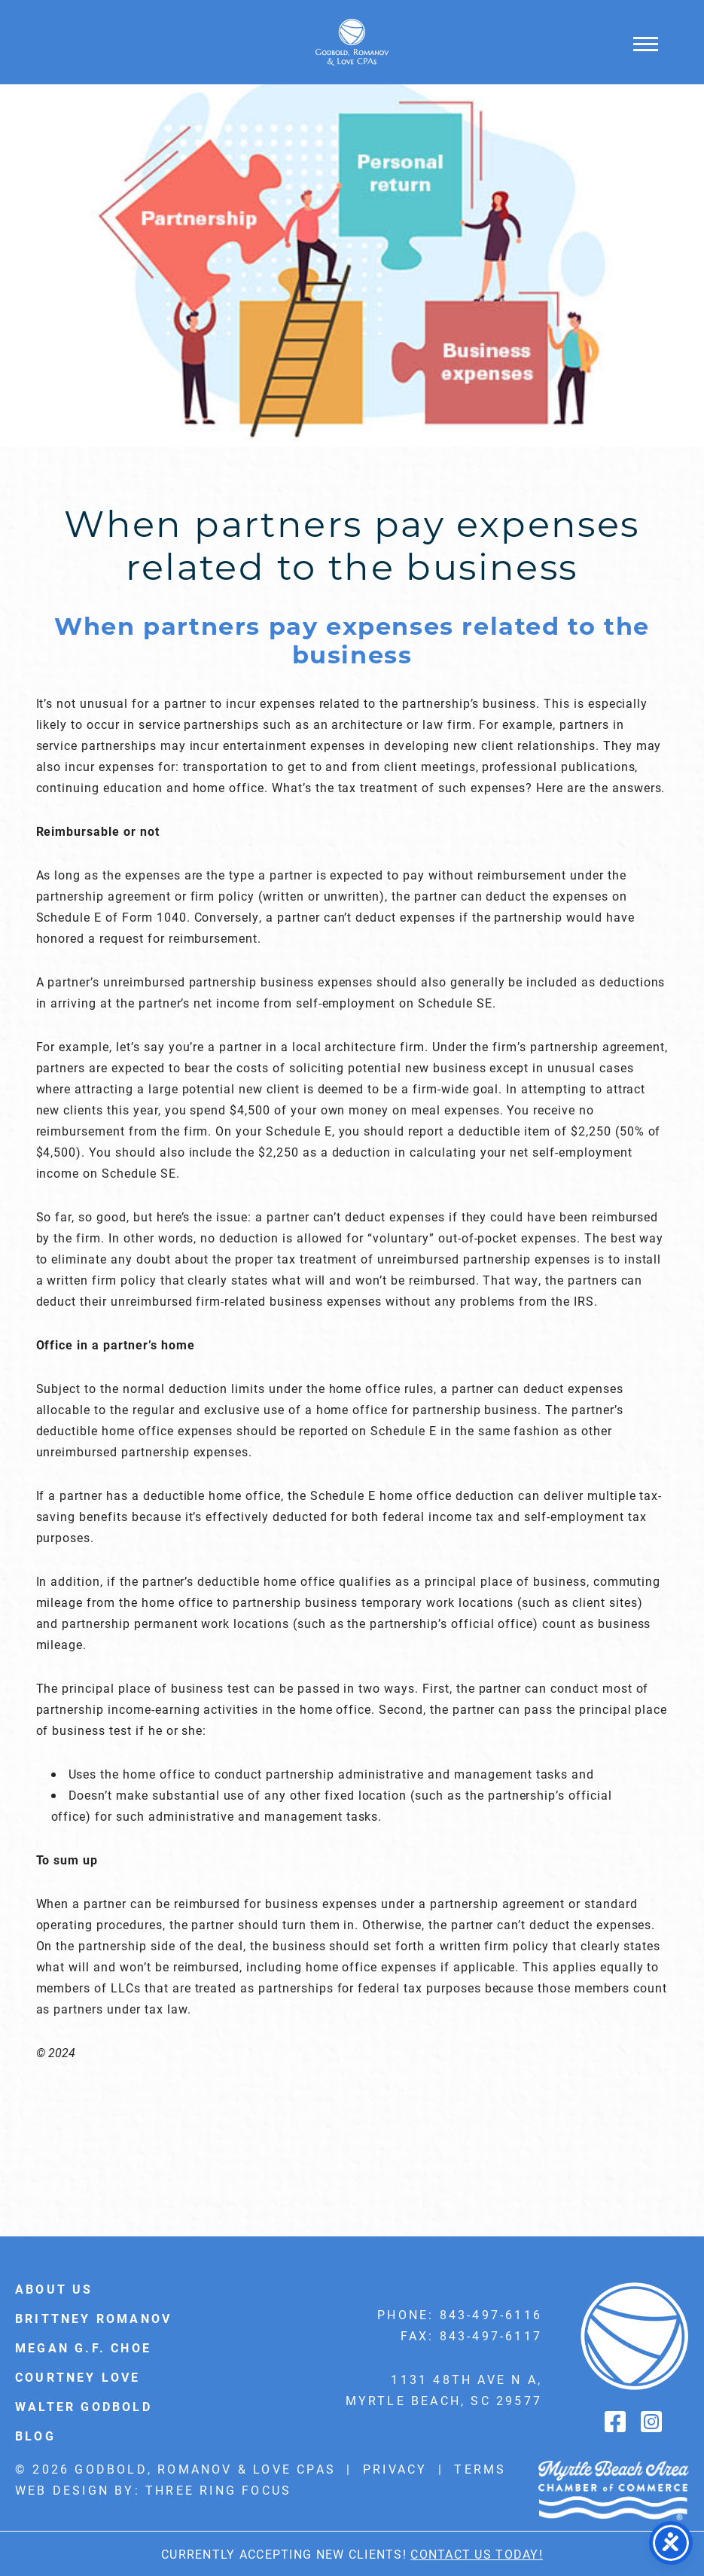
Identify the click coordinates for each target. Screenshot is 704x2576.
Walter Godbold (83, 2406)
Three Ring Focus (218, 2490)
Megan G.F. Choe (83, 2347)
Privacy (395, 2469)
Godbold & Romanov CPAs (352, 42)
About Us (54, 2289)
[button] (645, 43)
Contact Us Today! (476, 2554)
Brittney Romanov (93, 2318)
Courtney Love (78, 2377)
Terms (480, 2469)
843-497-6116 (491, 2314)
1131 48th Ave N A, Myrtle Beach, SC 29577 (444, 2389)
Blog (35, 2435)
